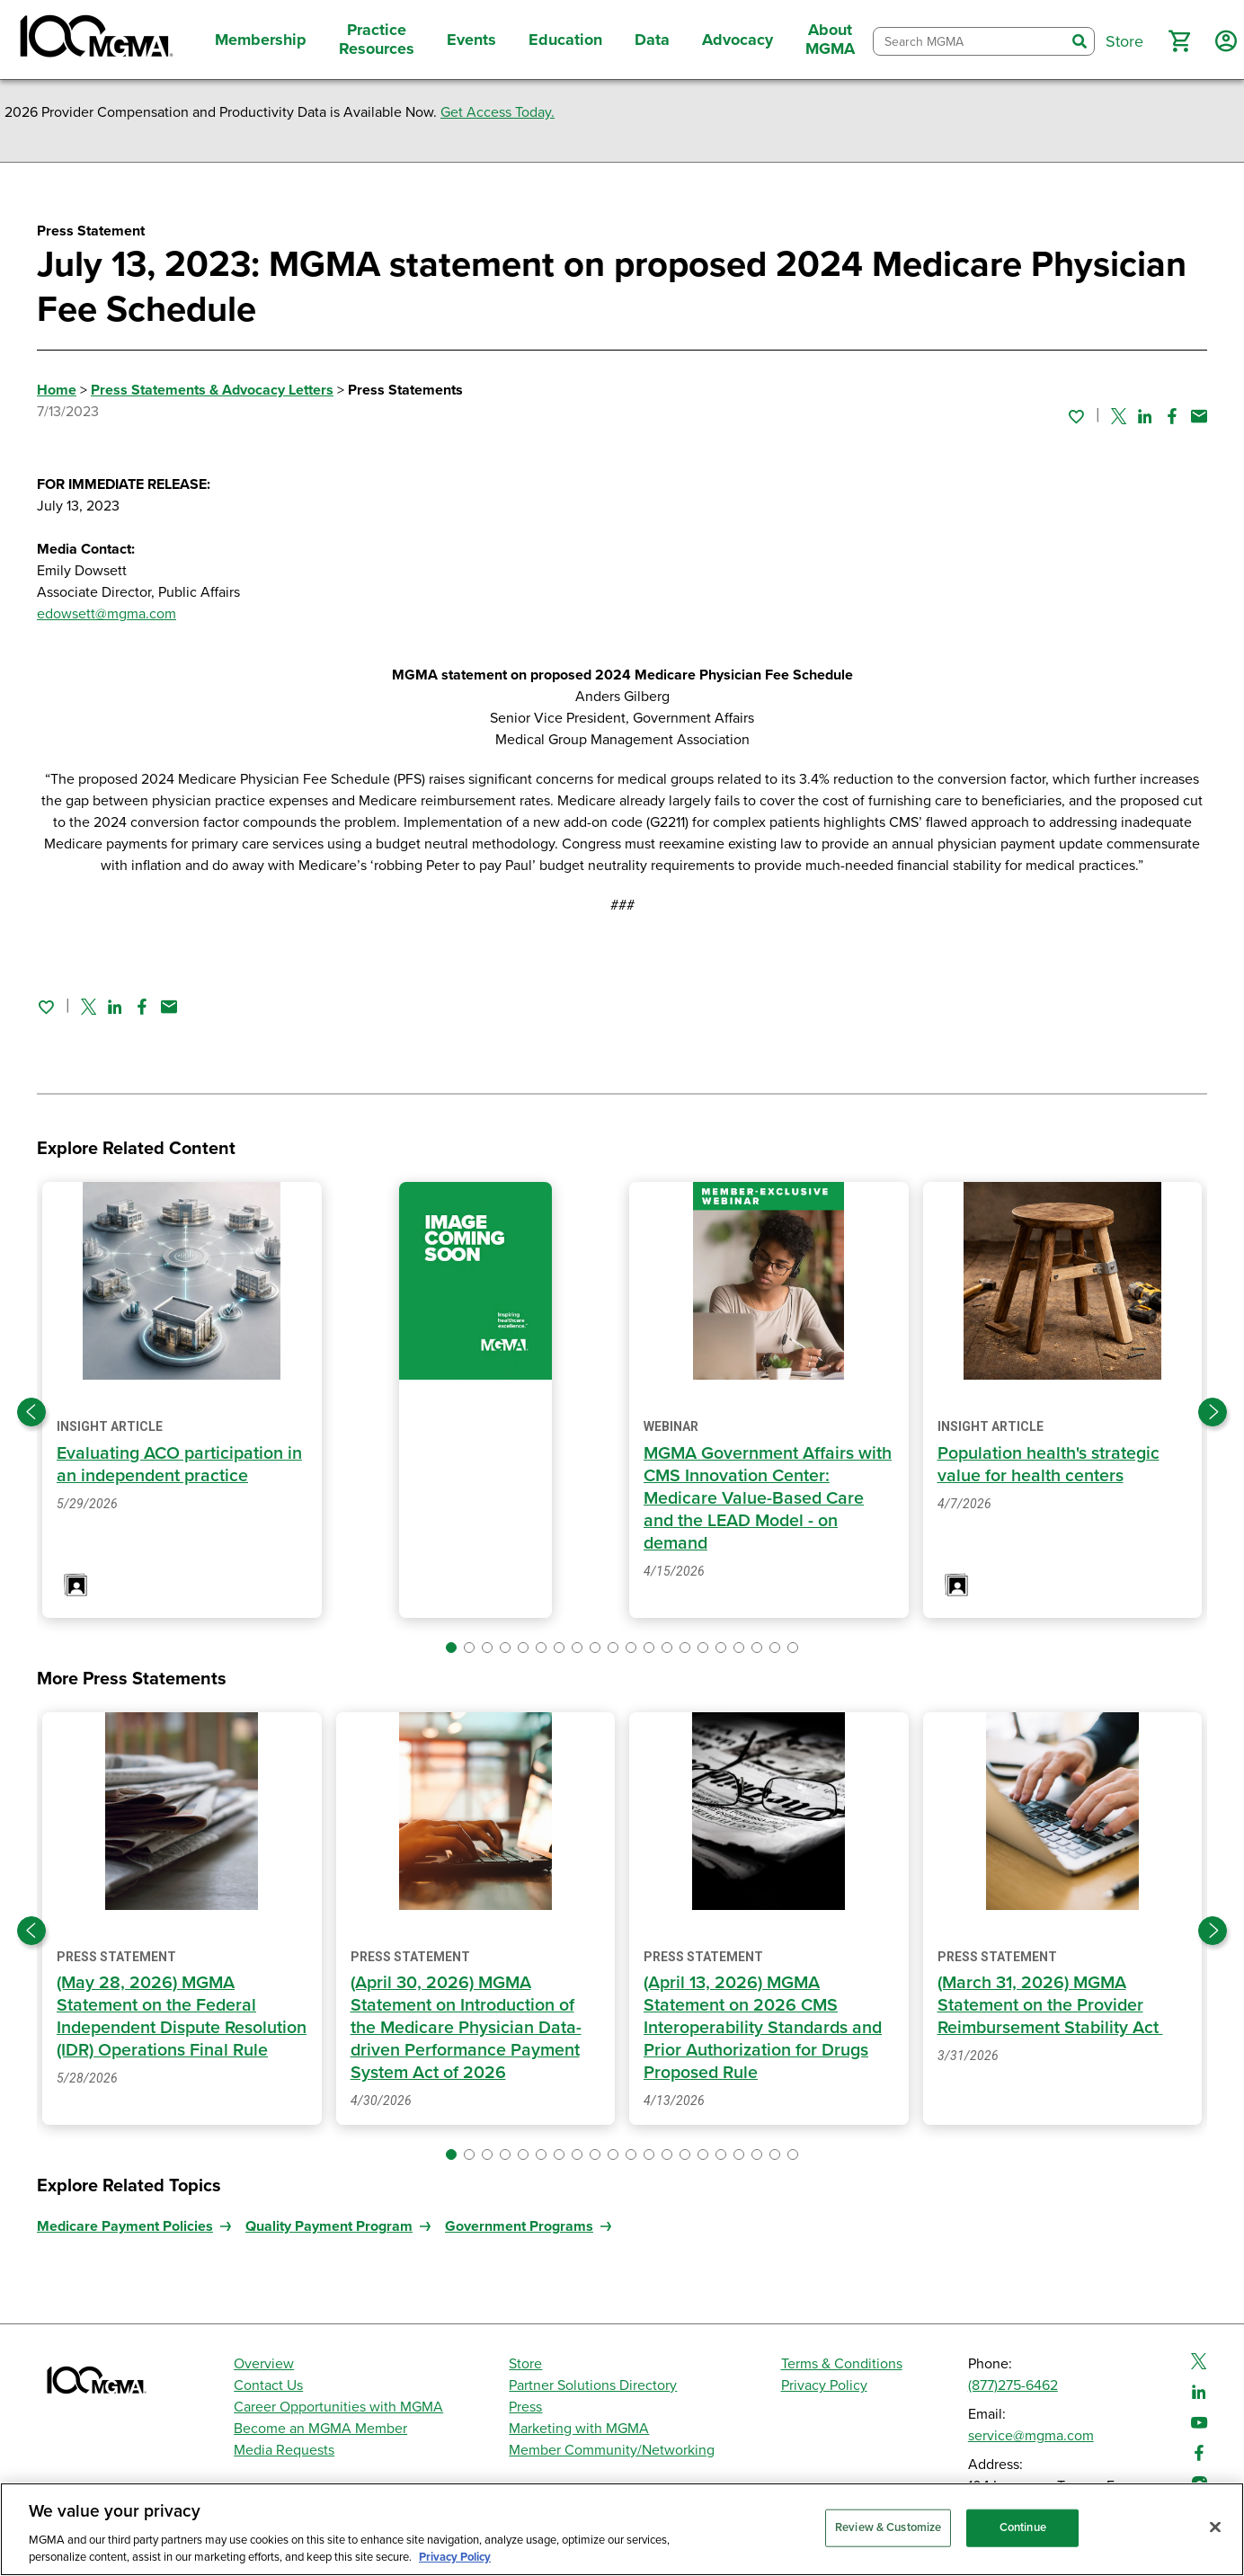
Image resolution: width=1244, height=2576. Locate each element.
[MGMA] (94, 40)
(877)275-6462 (1013, 2385)
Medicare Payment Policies (125, 2226)
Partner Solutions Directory (593, 2385)
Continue (1023, 2527)
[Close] (1215, 2527)
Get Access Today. (497, 112)
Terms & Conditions (841, 2364)
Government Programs (519, 2226)
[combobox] (969, 42)
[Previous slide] (31, 1412)
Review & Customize (888, 2527)
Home (56, 390)
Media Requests (284, 2450)
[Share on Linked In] (1145, 416)
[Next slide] (1212, 1412)
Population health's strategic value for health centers (1049, 1465)
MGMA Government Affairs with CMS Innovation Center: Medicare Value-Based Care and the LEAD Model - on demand (757, 1498)
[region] (622, 2529)
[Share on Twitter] (1118, 416)
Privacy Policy (824, 2385)
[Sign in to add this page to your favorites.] (1076, 416)
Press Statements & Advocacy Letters (212, 390)
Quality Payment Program (329, 2226)
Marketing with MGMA (579, 2429)
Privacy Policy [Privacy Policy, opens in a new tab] (455, 2557)
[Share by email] (1199, 416)
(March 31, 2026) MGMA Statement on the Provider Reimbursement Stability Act (1052, 2005)
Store (525, 2364)
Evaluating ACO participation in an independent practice (182, 1465)
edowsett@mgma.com (106, 614)
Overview (264, 2364)
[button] (1179, 41)
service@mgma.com (1031, 2436)
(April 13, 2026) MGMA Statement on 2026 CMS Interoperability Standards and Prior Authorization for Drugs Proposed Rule (765, 2027)
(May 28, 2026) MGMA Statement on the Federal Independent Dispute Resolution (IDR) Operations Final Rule (166, 2027)
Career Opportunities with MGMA (338, 2407)
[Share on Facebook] (1172, 416)
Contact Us (268, 2385)
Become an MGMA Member (320, 2429)
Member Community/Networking (612, 2450)
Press (525, 2407)
